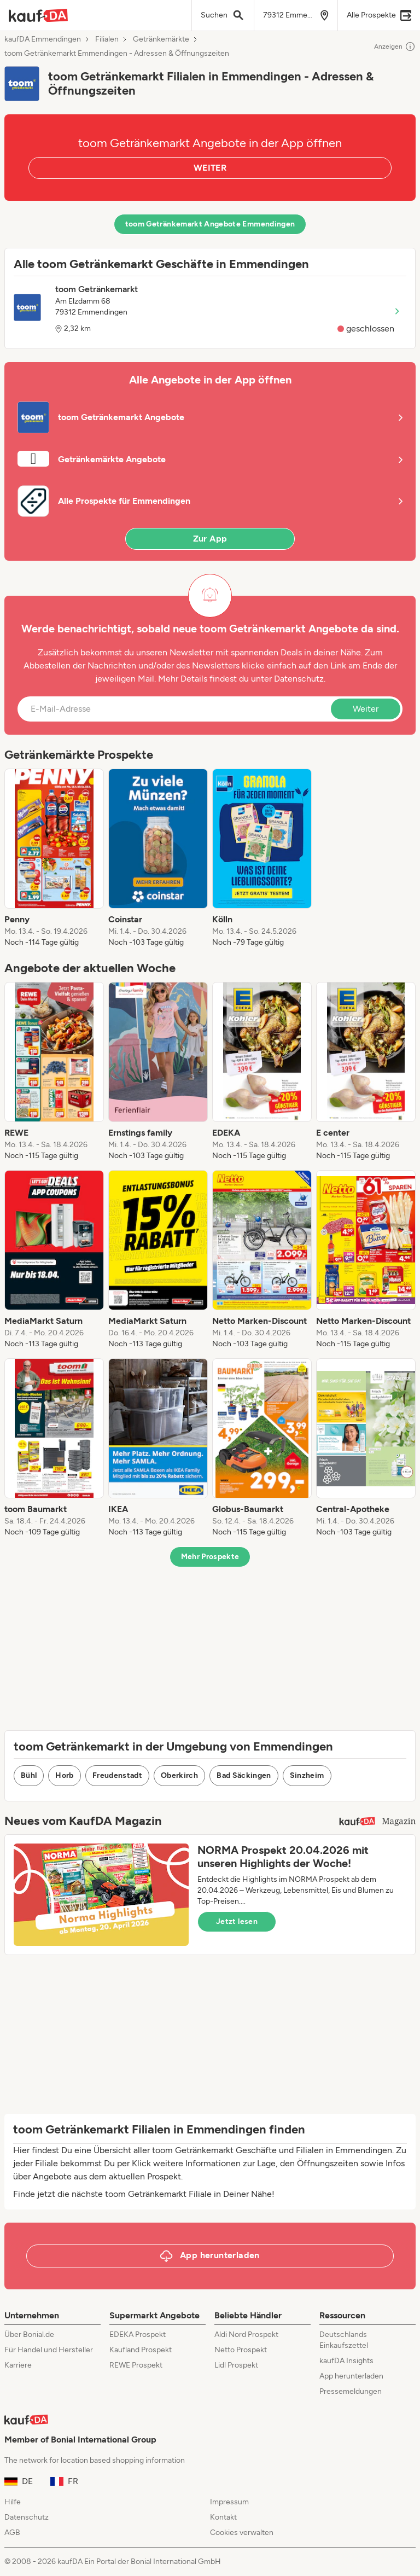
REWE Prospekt (135, 2365)
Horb (64, 1775)
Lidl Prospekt (236, 2365)
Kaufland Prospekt (140, 2349)
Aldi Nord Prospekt (246, 2334)
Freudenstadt (117, 1775)
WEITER (210, 167)
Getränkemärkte (161, 39)
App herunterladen (351, 2376)
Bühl (29, 1775)
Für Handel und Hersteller (48, 2349)
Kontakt (223, 2517)
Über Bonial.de (29, 2334)
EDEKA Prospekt (137, 2334)
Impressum (229, 2502)
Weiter (365, 708)
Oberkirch (179, 1775)
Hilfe (12, 2502)
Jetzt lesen (237, 1921)
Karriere (18, 2365)
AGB (12, 2532)
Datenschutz (299, 678)
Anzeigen (395, 46)
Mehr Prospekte (210, 1556)
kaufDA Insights (346, 2360)
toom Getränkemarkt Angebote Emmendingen (210, 224)
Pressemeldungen (350, 2391)
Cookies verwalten (241, 2532)
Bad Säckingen (244, 1775)
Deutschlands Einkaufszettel (343, 2340)
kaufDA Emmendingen (42, 39)
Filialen (107, 39)
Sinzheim (307, 1775)
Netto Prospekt (240, 2349)
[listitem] (54, 858)
